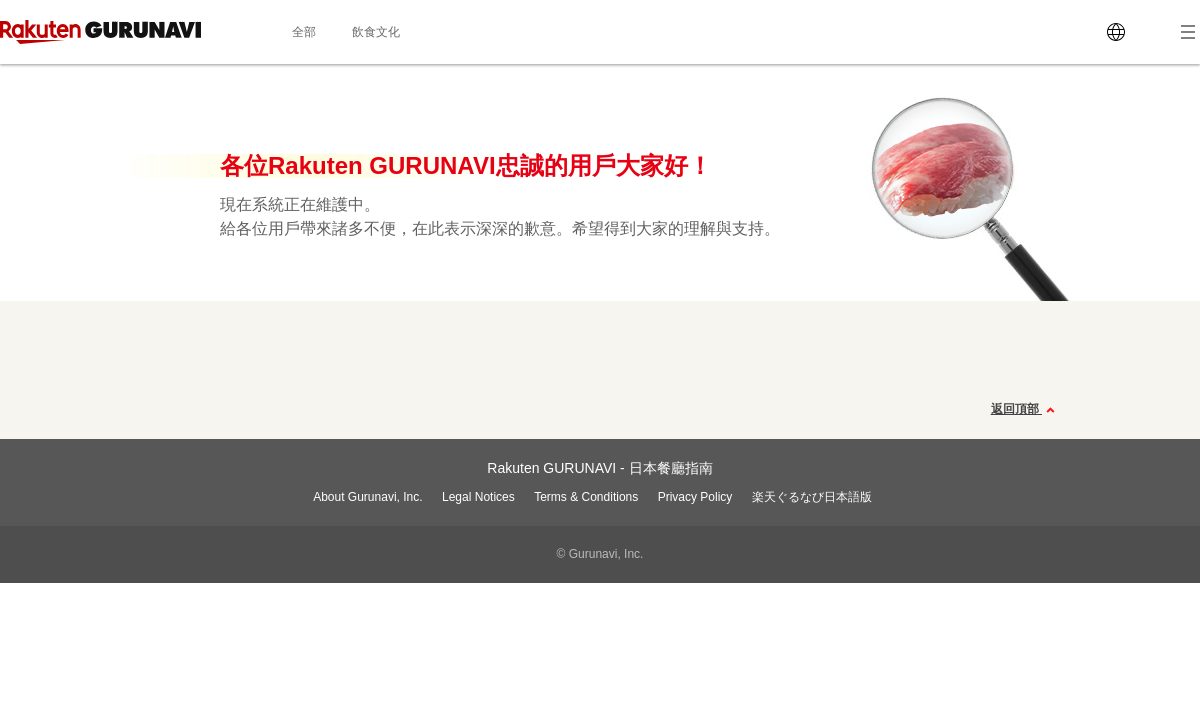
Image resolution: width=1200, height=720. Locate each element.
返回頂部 (1025, 410)
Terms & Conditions (586, 497)
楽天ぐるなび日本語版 (812, 497)
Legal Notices (478, 497)
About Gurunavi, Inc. (367, 497)
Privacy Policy (695, 497)
